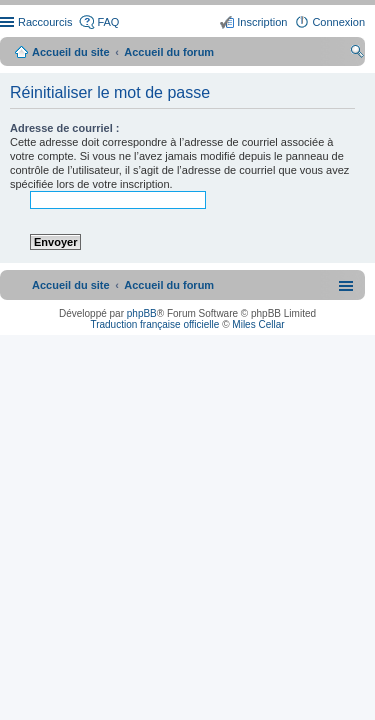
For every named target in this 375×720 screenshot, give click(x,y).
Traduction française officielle (154, 324)
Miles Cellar (258, 324)
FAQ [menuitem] (108, 22)
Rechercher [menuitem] (357, 54)
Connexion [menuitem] (338, 22)
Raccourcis (45, 22)
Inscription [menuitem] (262, 22)
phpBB (142, 313)
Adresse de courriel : (64, 128)
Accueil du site (71, 52)
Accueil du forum (169, 52)
